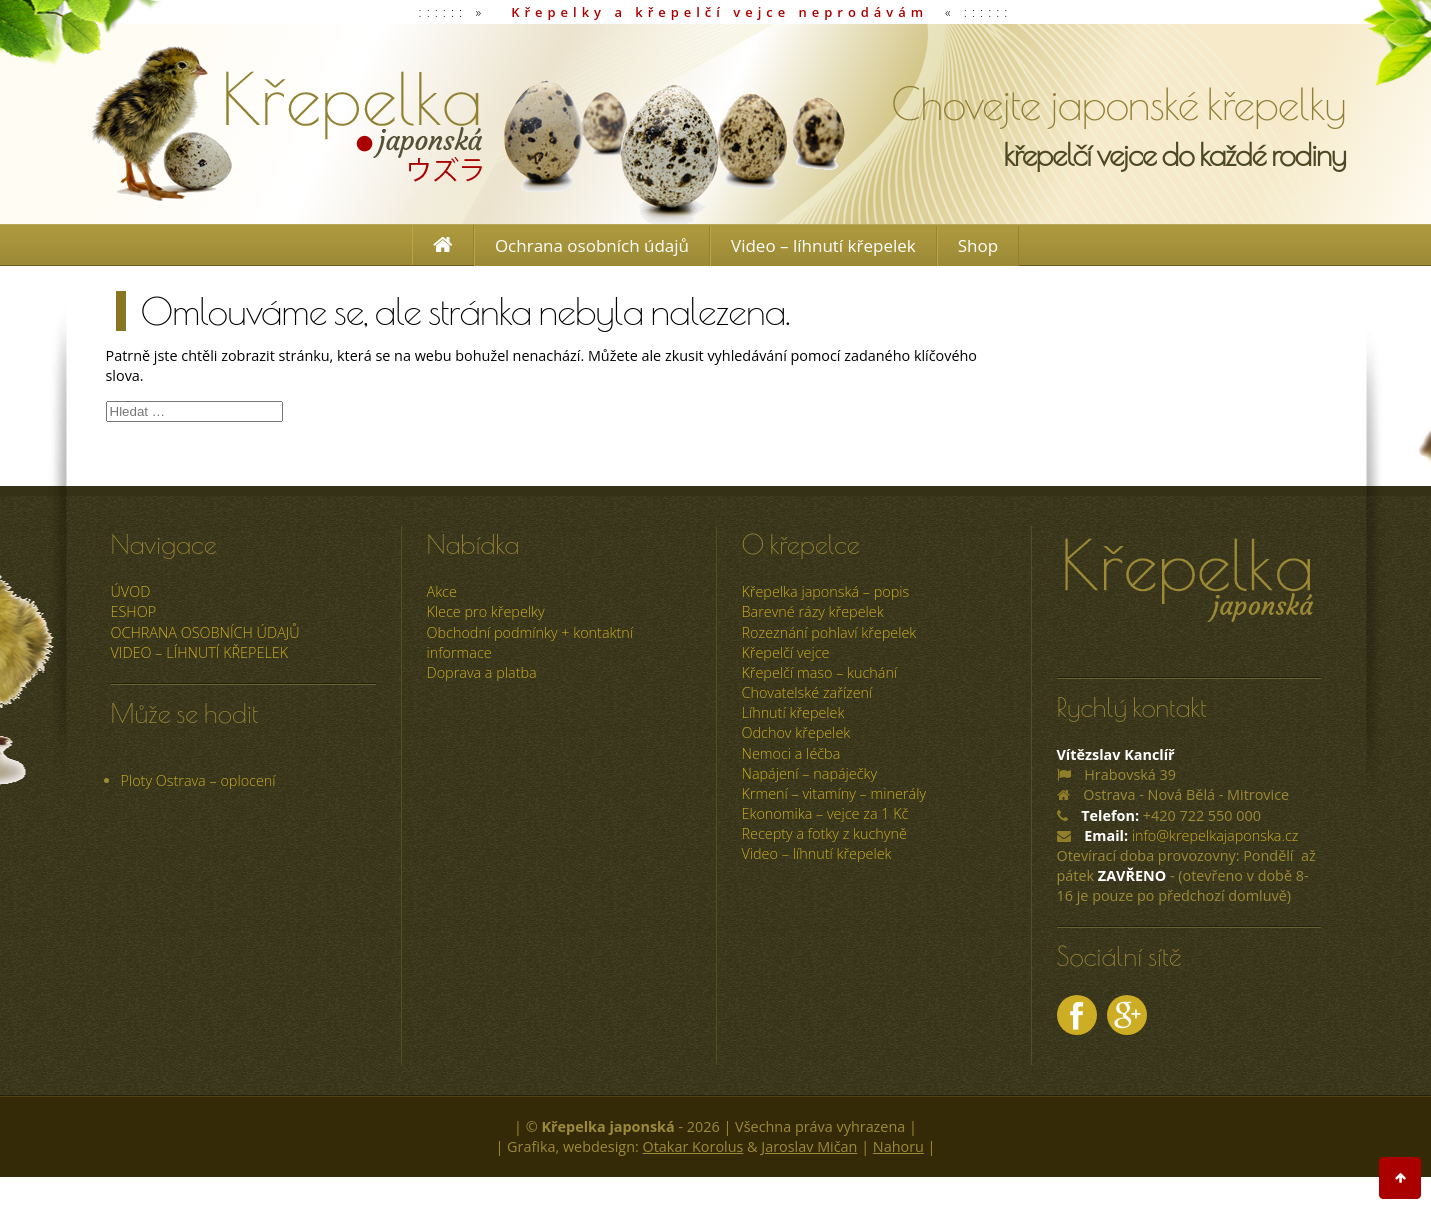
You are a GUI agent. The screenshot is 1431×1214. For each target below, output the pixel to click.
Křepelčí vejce (786, 652)
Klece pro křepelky (486, 611)
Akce (442, 591)
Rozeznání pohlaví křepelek (829, 632)
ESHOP (134, 611)
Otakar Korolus (693, 1146)
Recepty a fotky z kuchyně (824, 833)
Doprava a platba (482, 672)
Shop (978, 245)
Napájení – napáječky (810, 773)
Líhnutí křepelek (793, 712)
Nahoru (898, 1146)
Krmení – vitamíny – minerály (834, 793)
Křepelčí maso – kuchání (820, 672)
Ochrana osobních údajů (592, 245)
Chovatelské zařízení (807, 692)
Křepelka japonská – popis (826, 591)
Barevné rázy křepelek (813, 611)
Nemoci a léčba (791, 753)
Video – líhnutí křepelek (823, 245)
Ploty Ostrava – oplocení (198, 780)
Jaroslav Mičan (809, 1146)
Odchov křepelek (796, 732)
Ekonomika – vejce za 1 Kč (825, 813)
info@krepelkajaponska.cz (1215, 835)
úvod (131, 591)
